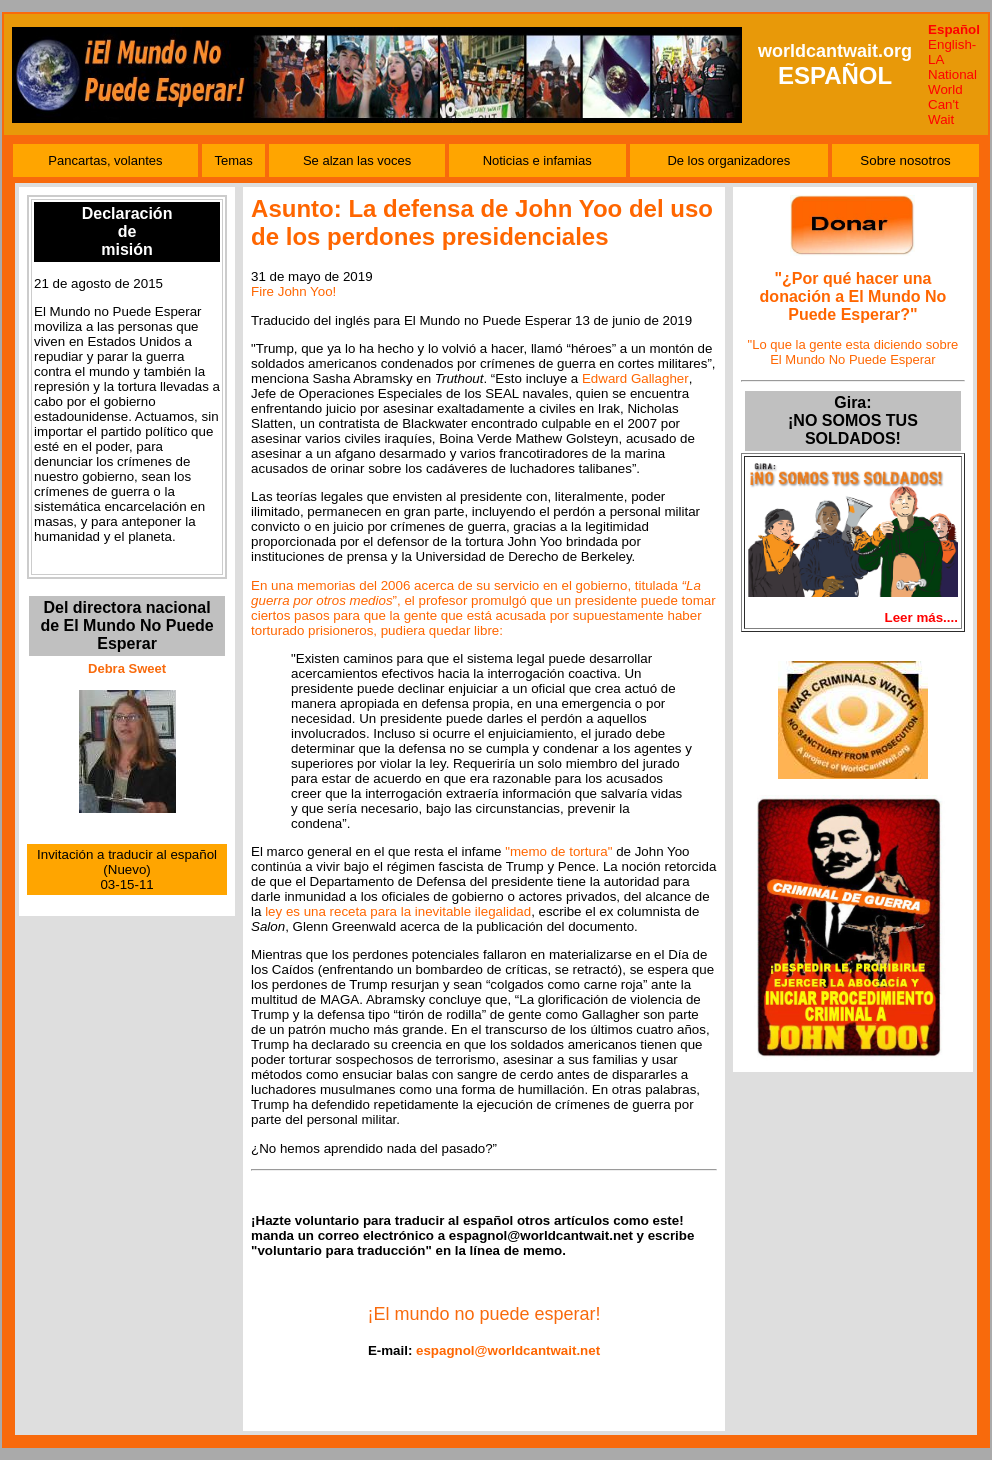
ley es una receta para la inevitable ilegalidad (398, 911)
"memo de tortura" (558, 851)
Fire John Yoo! (293, 291)
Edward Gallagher (635, 378)
